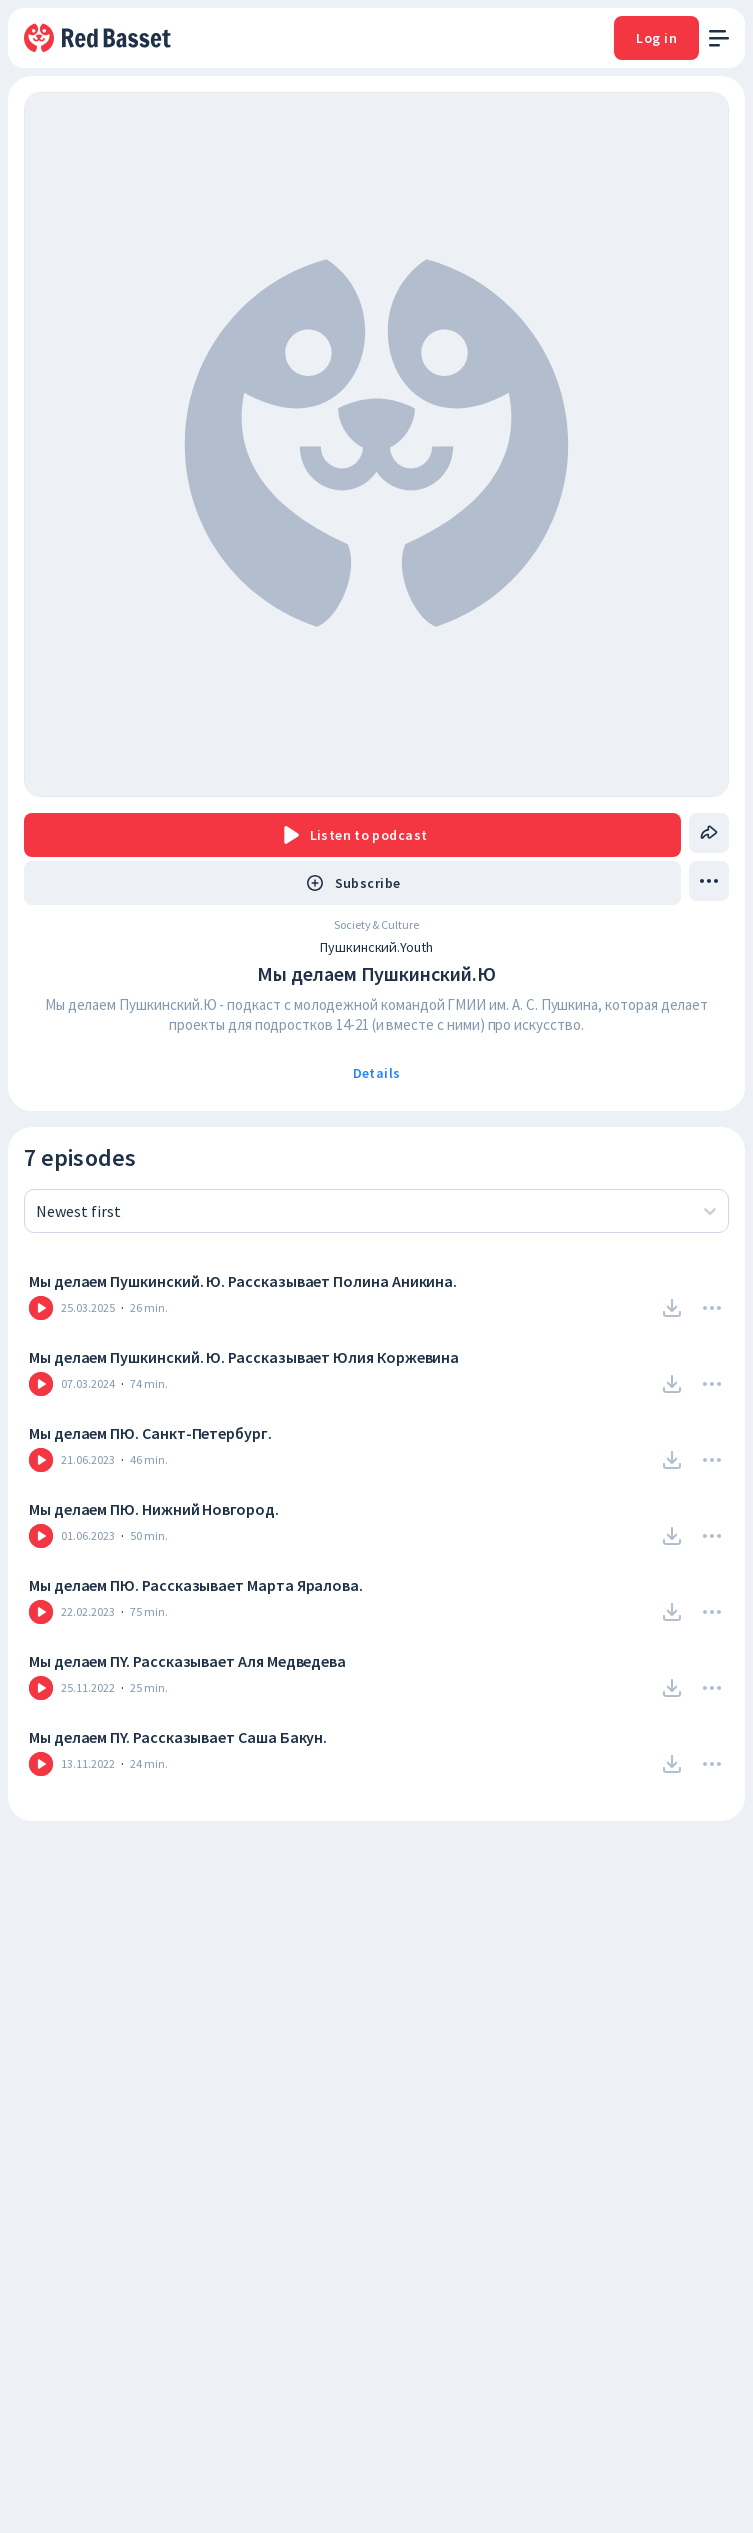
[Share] (709, 833)
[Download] (672, 1308)
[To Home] (99, 38)
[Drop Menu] (712, 1308)
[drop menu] (709, 881)
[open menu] (719, 38)
